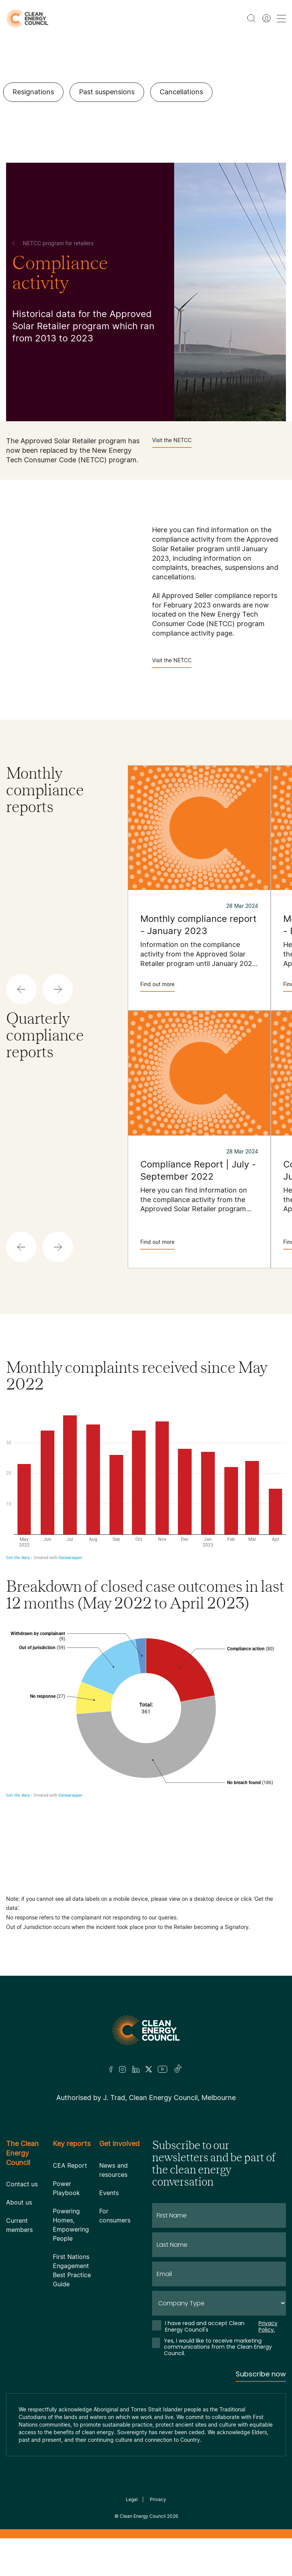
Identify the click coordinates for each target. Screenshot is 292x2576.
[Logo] (146, 2030)
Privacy (158, 2499)
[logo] (27, 18)
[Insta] (122, 2069)
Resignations (33, 92)
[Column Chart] (146, 1484)
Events (109, 2193)
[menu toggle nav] (281, 18)
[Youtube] (162, 2069)
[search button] (251, 18)
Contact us (22, 2184)
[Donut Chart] (146, 1750)
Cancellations (181, 92)
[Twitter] (149, 2069)
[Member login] (266, 18)
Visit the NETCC (172, 442)
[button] (21, 989)
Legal (132, 2499)
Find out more (157, 986)
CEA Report (70, 2165)
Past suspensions (107, 92)
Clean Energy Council (143, 2516)
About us (19, 2202)
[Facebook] (111, 2069)
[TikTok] (178, 2069)
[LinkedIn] (136, 2069)
